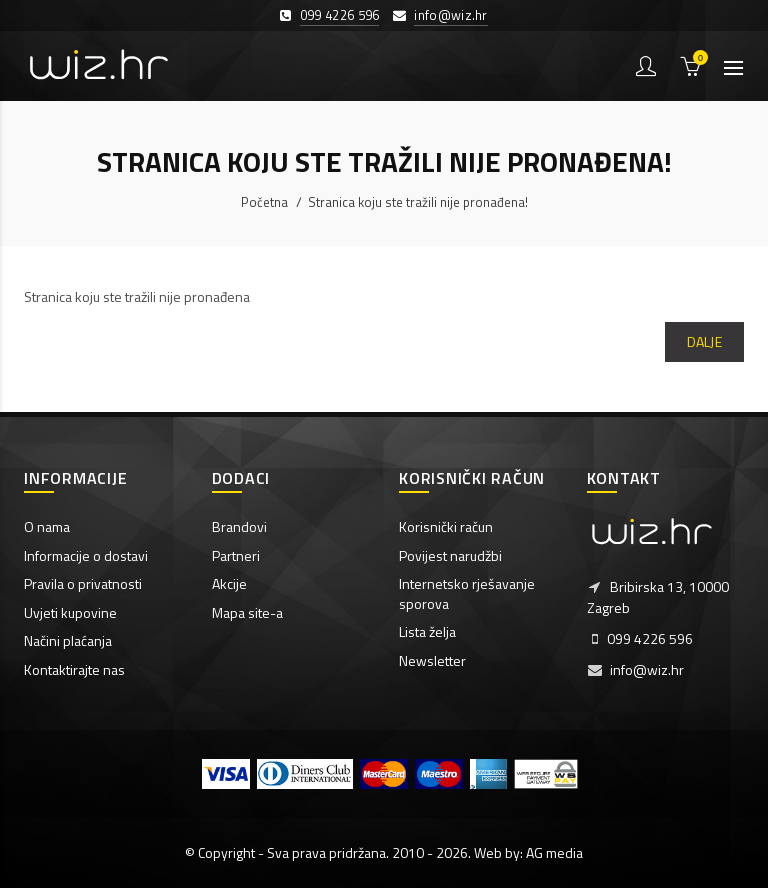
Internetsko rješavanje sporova (467, 593)
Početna (264, 202)
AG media (554, 852)
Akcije (229, 583)
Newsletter (432, 660)
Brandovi (239, 526)
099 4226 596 (340, 15)
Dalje (705, 341)
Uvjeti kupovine (70, 612)
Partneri (236, 555)
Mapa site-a (247, 612)
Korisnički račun (446, 526)
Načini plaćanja (68, 640)
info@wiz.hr (450, 15)
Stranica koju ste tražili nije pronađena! (418, 202)
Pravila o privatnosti (83, 583)
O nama (47, 526)
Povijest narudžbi (450, 555)
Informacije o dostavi (86, 555)
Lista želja (427, 631)
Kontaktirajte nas (74, 669)
